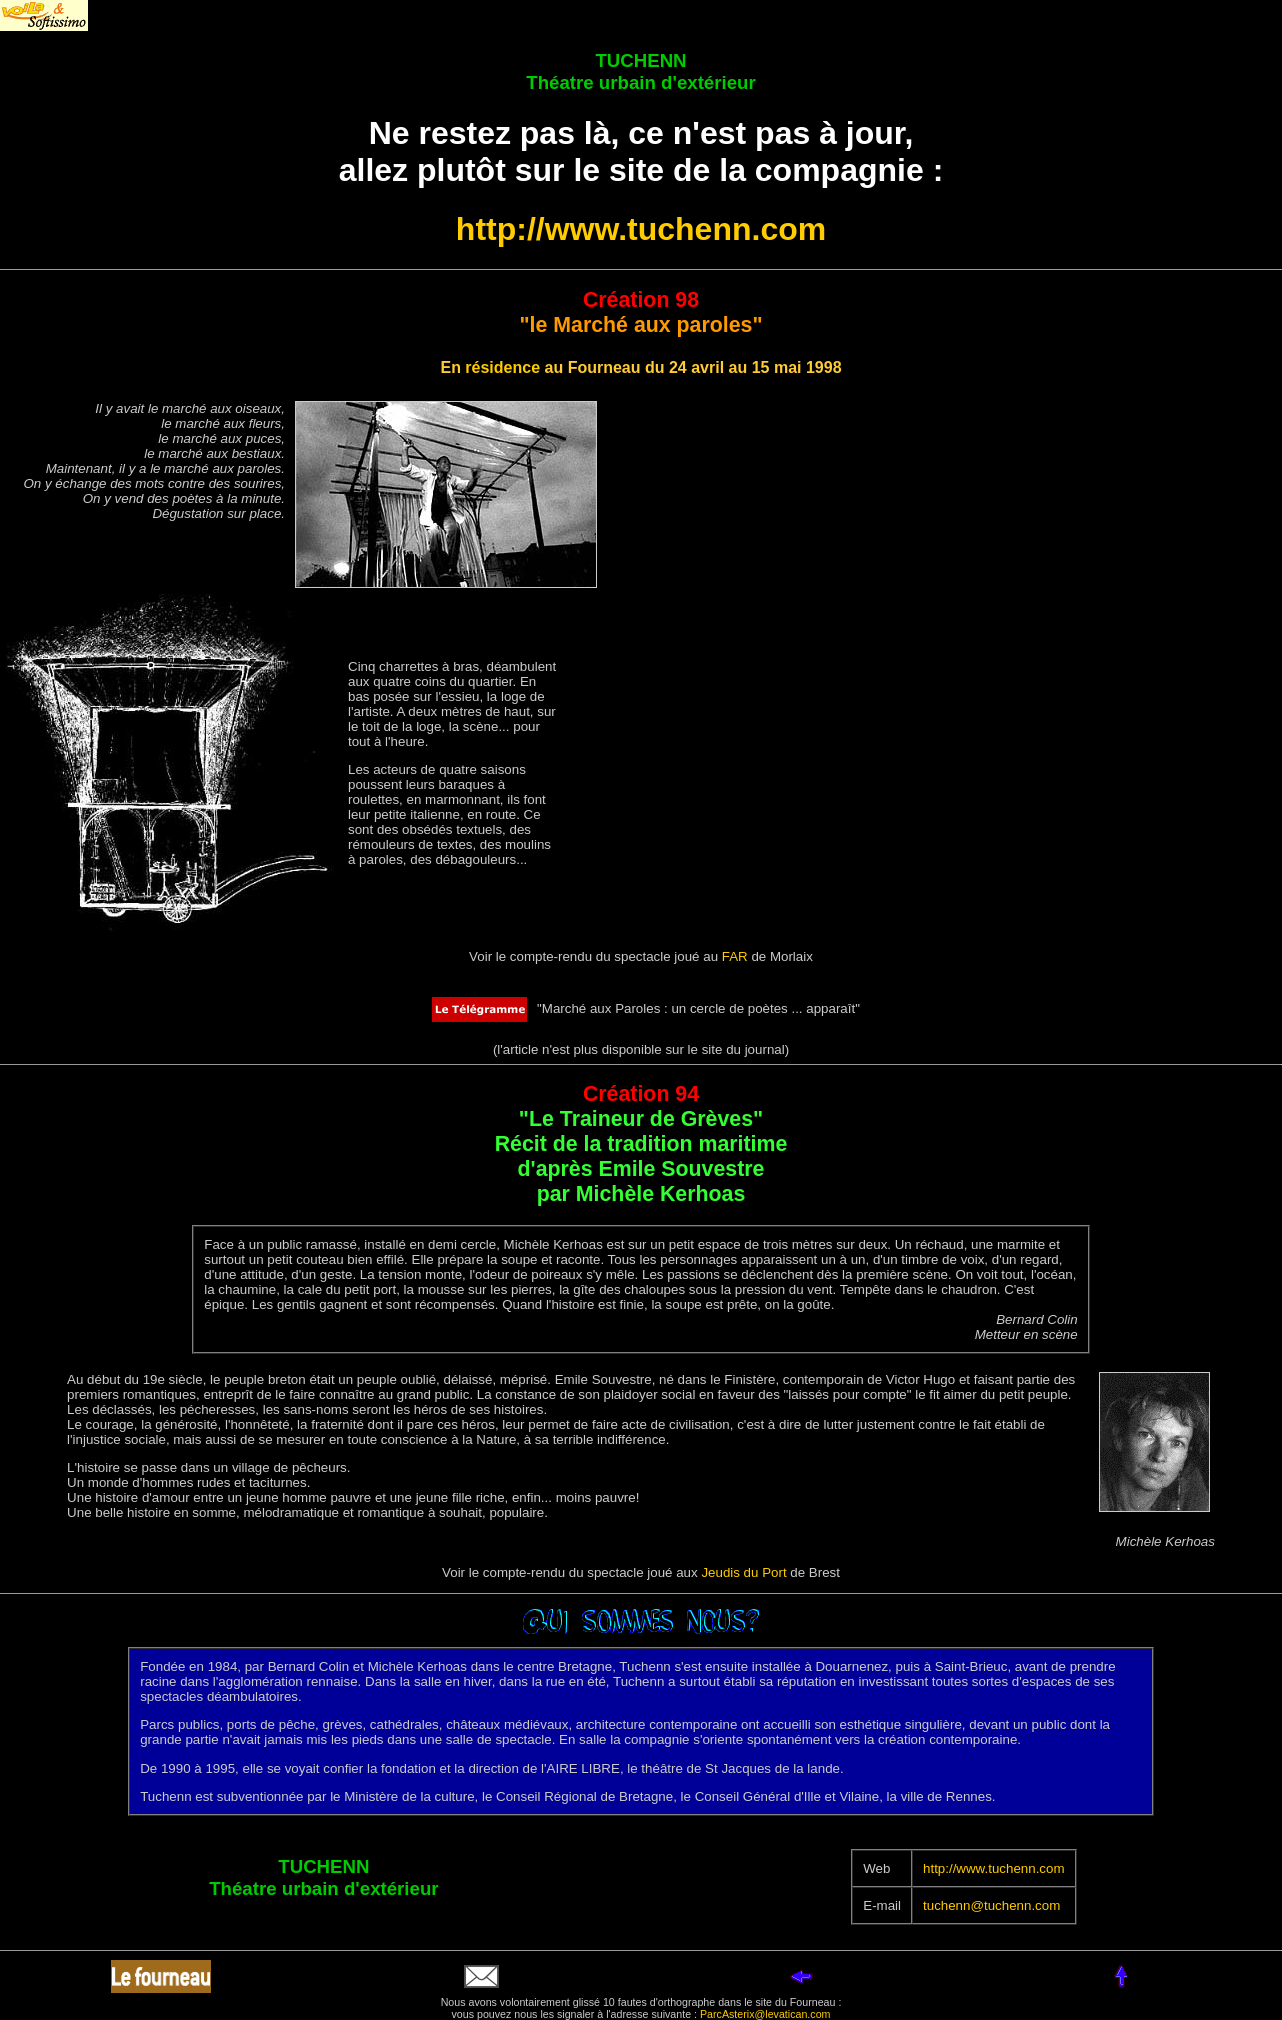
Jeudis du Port (743, 1572)
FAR (735, 956)
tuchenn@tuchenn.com (991, 1905)
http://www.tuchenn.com (641, 229)
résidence (502, 367)
